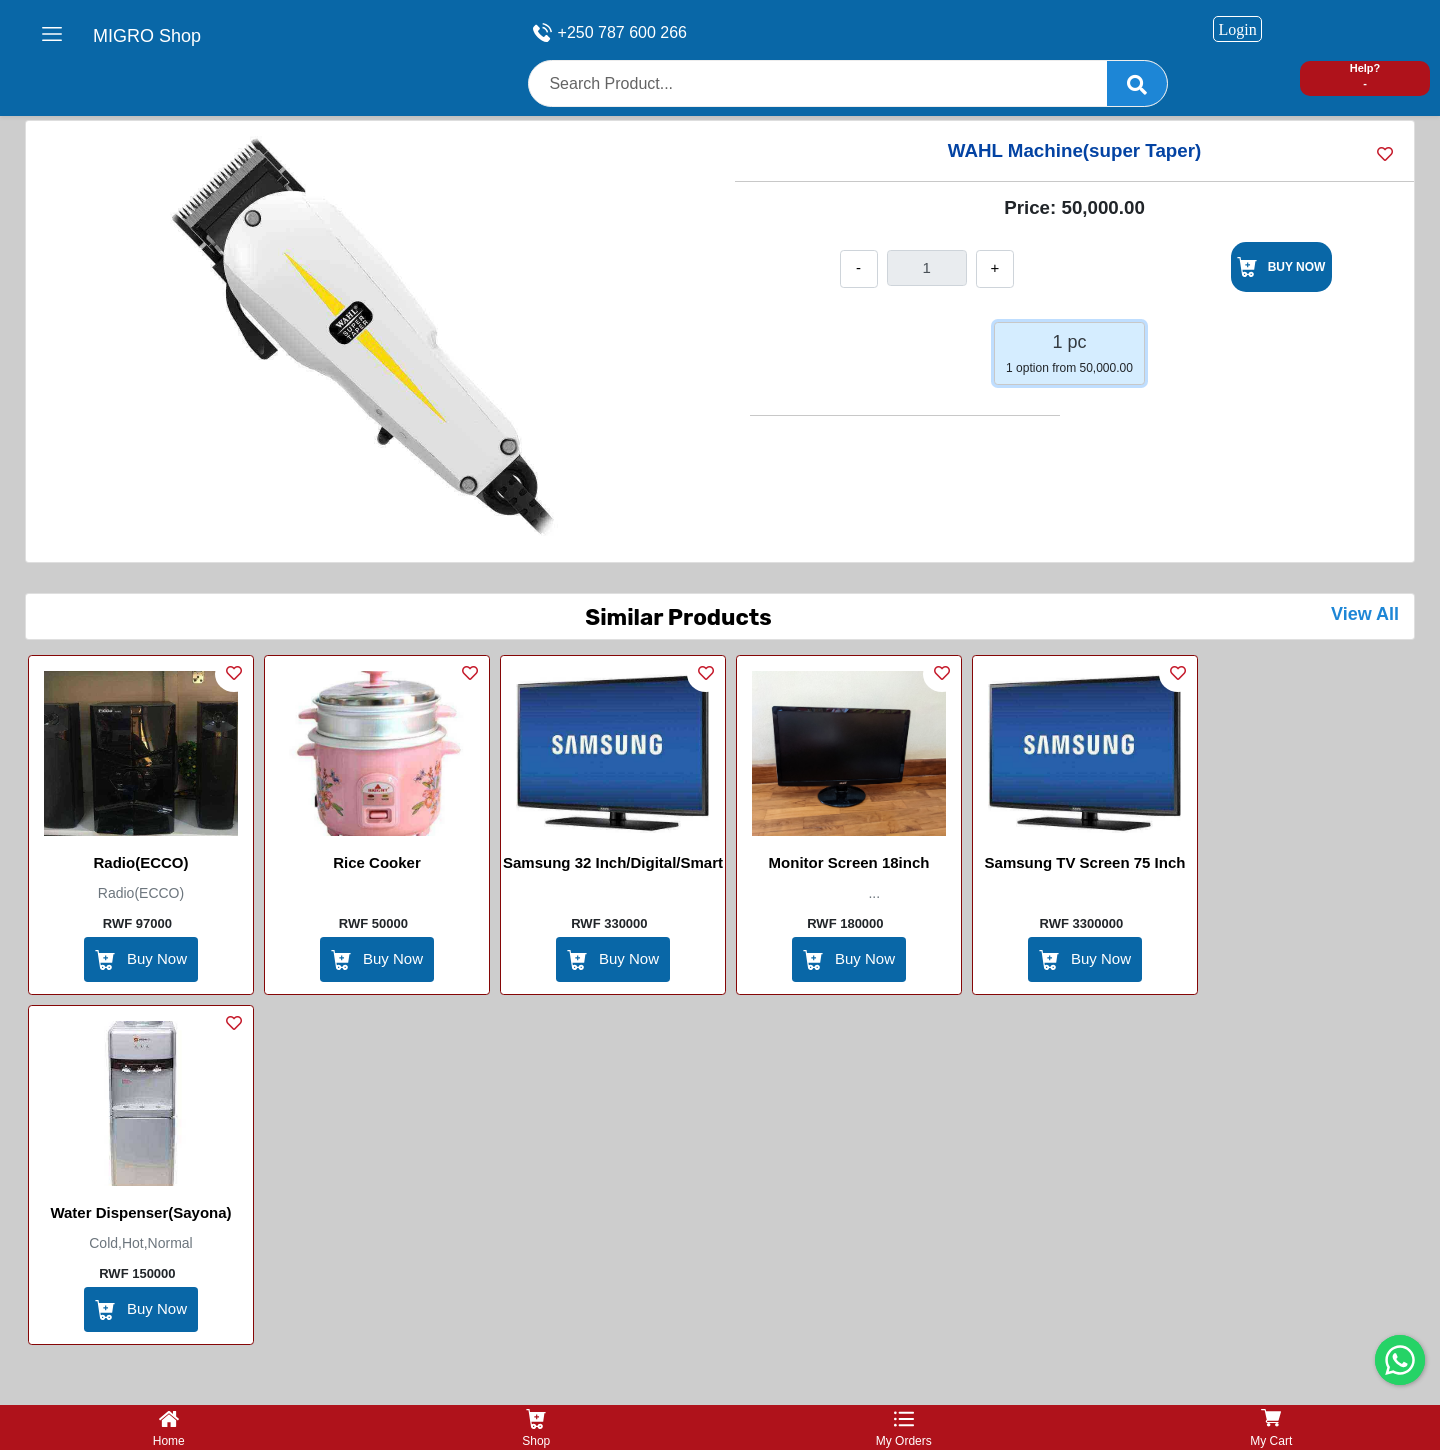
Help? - (1365, 75)
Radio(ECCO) (141, 862)
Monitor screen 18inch (849, 862)
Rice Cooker (377, 862)
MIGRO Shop (147, 36)
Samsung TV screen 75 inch (1085, 862)
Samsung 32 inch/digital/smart (613, 862)
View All (1365, 614)
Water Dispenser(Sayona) (140, 1212)
